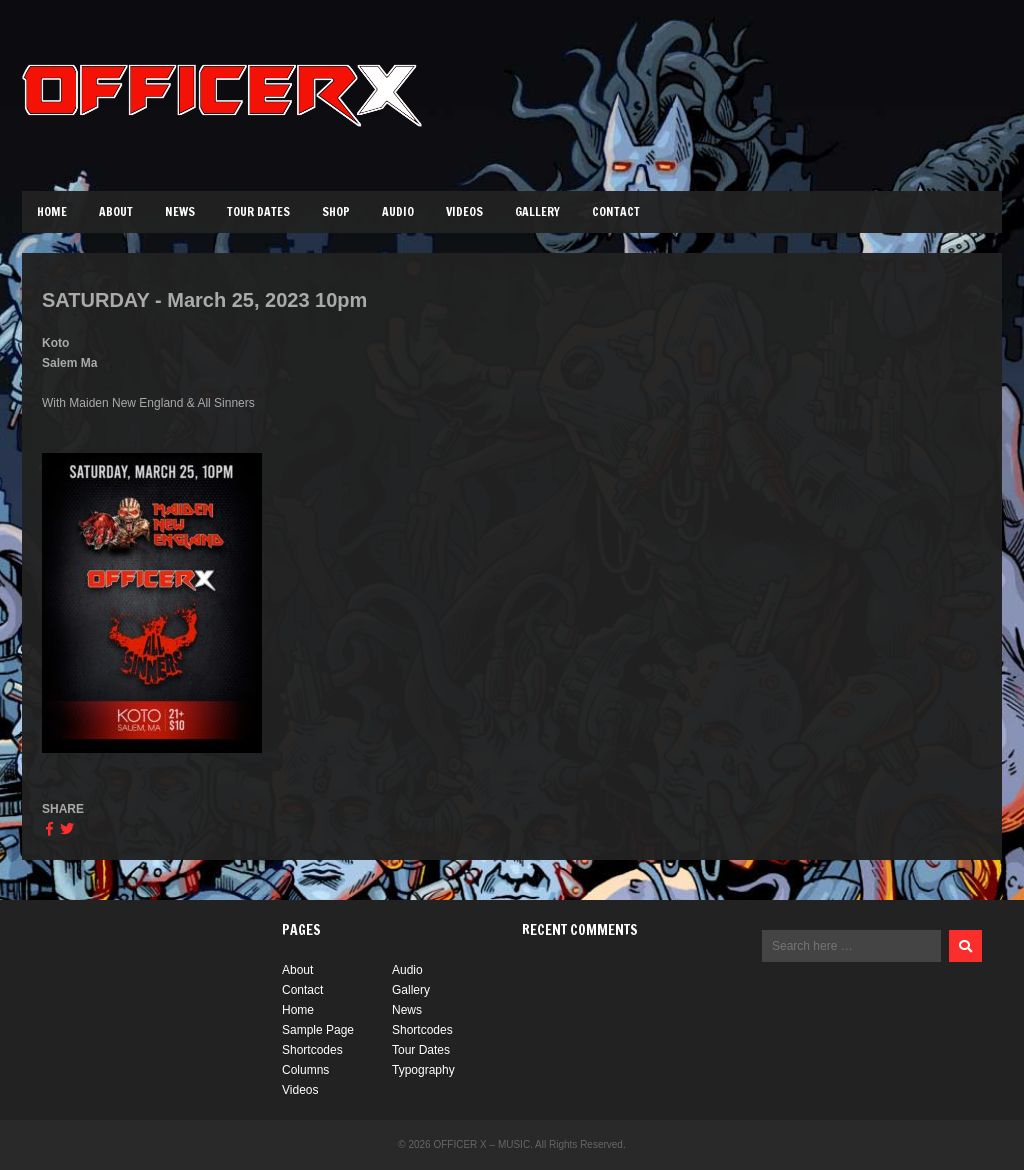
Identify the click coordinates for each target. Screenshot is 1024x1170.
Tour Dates (258, 211)
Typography (423, 1070)
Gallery (537, 211)
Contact (616, 211)
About (116, 211)
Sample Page (318, 1030)
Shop (336, 211)
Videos (464, 211)
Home (52, 211)
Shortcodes (422, 1030)
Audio (398, 211)
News (180, 211)
